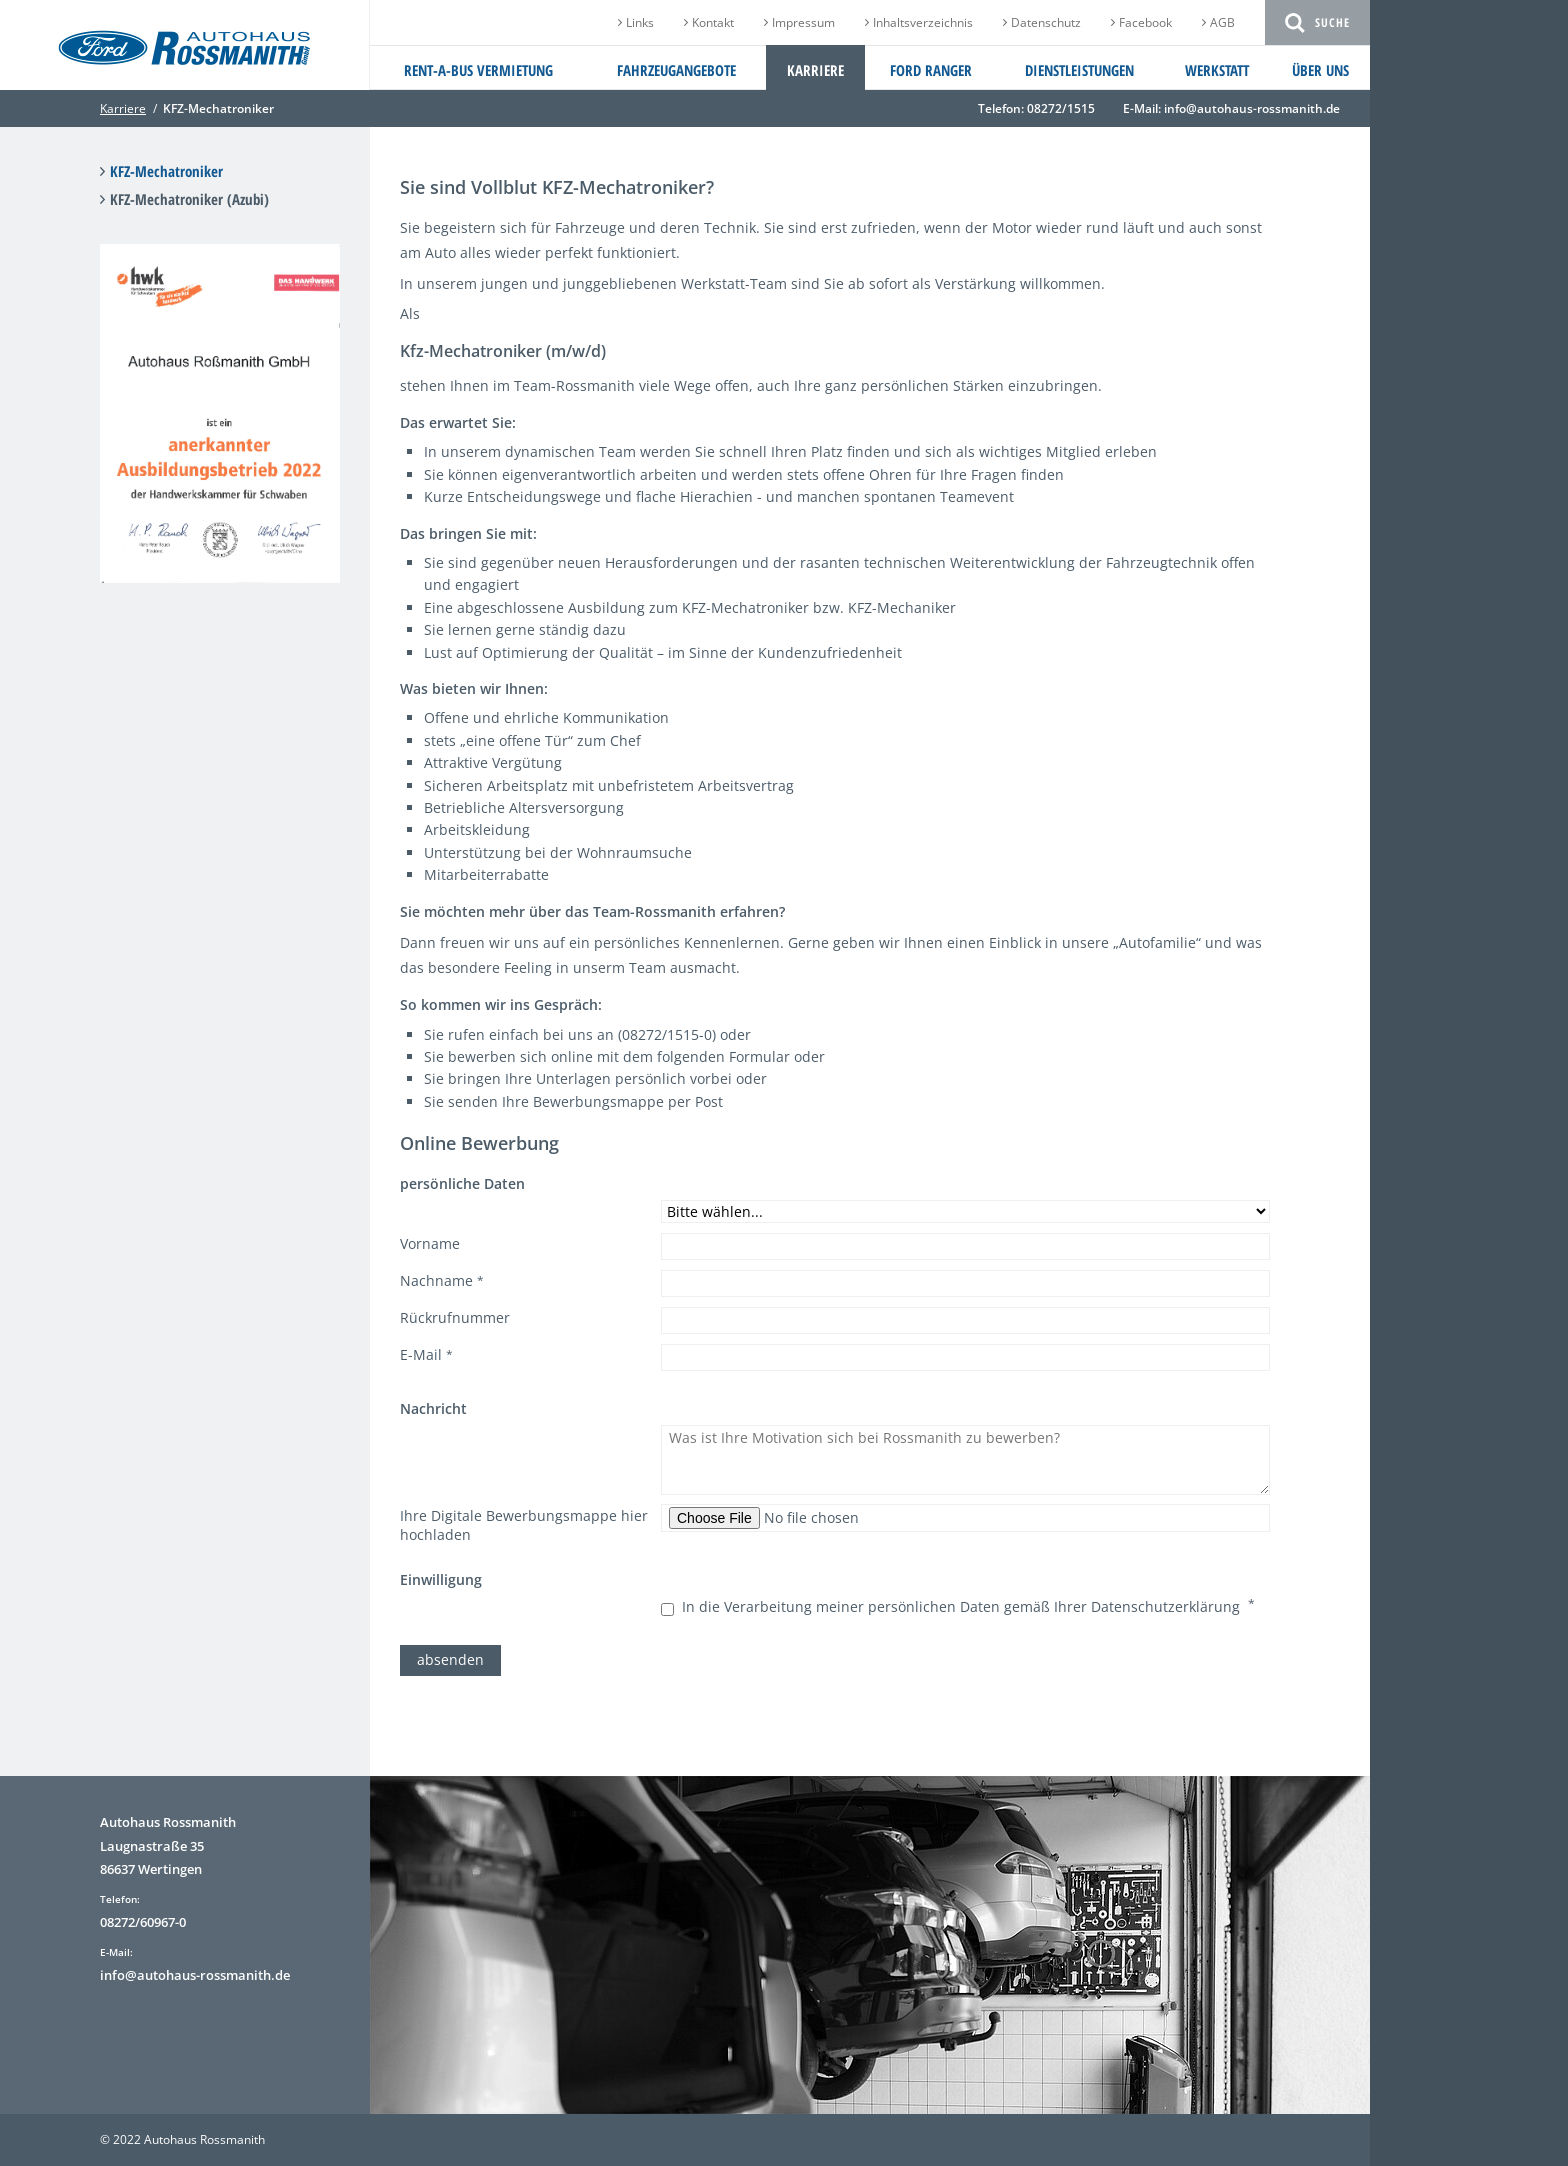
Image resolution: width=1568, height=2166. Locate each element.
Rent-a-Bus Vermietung (478, 70)
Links (640, 22)
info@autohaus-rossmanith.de (1252, 108)
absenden (450, 1659)
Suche (1332, 22)
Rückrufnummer (455, 1317)
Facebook (1145, 22)
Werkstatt (1217, 70)
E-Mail (426, 1355)
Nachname (442, 1281)
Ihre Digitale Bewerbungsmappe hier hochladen (524, 1525)
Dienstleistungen (1079, 70)
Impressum (803, 22)
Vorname (430, 1243)
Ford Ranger (931, 70)
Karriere (815, 70)
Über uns (1320, 70)
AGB (1222, 22)
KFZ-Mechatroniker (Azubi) (189, 199)
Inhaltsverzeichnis (923, 22)
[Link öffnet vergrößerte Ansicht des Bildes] (220, 571)
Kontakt (713, 22)
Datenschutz (1046, 22)
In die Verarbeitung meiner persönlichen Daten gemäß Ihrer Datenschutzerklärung (965, 1606)
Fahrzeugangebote (676, 70)
